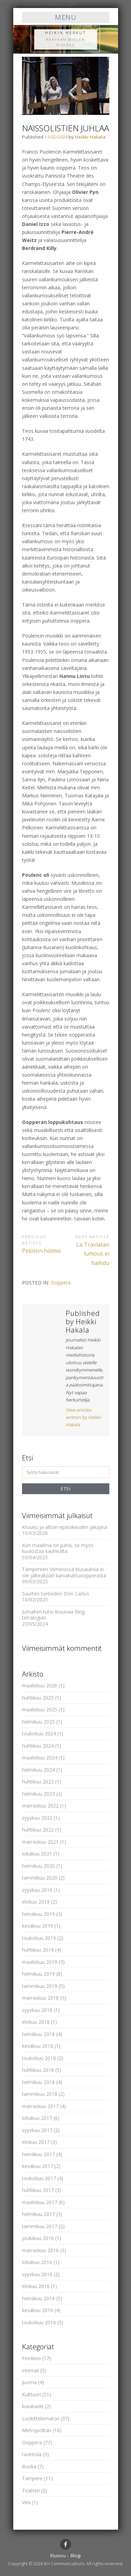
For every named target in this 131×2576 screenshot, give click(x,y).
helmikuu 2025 (38, 1721)
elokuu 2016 (36, 2286)
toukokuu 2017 (39, 2178)
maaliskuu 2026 (39, 1685)
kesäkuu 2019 (37, 1925)
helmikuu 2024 (38, 1769)
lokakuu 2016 (37, 2262)
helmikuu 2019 (38, 1973)
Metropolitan (36, 2430)
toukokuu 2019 (39, 1938)
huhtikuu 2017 (38, 2190)
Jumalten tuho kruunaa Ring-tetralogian (54, 1614)
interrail (30, 2370)
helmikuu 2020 (38, 1866)
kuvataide (33, 2406)
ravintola (32, 2454)
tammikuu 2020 (39, 1877)
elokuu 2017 (36, 2142)
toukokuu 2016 (39, 2322)
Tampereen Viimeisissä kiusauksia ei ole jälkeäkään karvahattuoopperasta (64, 1572)
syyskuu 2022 (37, 1817)
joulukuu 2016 (38, 2238)
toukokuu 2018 (39, 2058)
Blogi (76, 2555)
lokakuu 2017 (37, 2118)
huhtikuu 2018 (38, 2070)
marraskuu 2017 (40, 2106)
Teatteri (31, 2490)
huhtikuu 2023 (38, 1781)
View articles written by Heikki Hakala (83, 1417)
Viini (26, 2502)
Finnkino (31, 2358)
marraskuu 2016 (40, 2250)
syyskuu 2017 (37, 2130)
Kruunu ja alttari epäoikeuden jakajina (64, 1527)
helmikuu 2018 (38, 2082)
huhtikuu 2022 (38, 1829)
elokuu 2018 (36, 2022)
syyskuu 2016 (37, 2274)
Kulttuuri (31, 2394)
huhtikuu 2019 (38, 1949)
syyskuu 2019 (37, 1890)
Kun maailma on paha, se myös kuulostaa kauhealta (58, 1548)
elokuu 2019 (36, 1901)
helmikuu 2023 (38, 1793)
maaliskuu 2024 (39, 1757)
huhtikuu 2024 (38, 1745)
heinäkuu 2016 (38, 2298)
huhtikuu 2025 (38, 1697)
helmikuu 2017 (38, 2214)
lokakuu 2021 (37, 1853)
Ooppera (61, 1282)
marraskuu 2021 (40, 1842)
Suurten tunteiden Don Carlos (55, 1593)
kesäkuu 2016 (37, 2310)
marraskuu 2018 (40, 1998)
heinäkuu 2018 (38, 2034)
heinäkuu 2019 (38, 1914)
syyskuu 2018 (37, 2010)
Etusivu (58, 2555)
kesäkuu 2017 (37, 2166)
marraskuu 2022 (40, 1805)
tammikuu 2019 (39, 1986)
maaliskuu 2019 (39, 1962)
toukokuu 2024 (39, 1733)
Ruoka (29, 2466)
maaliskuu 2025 (39, 1709)
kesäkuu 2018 (37, 2046)
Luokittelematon (40, 2418)
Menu (65, 17)
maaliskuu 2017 (39, 2202)
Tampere (32, 2478)
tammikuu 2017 (39, 2226)
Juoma (29, 2382)
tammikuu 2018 (39, 2094)
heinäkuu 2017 (38, 2154)
